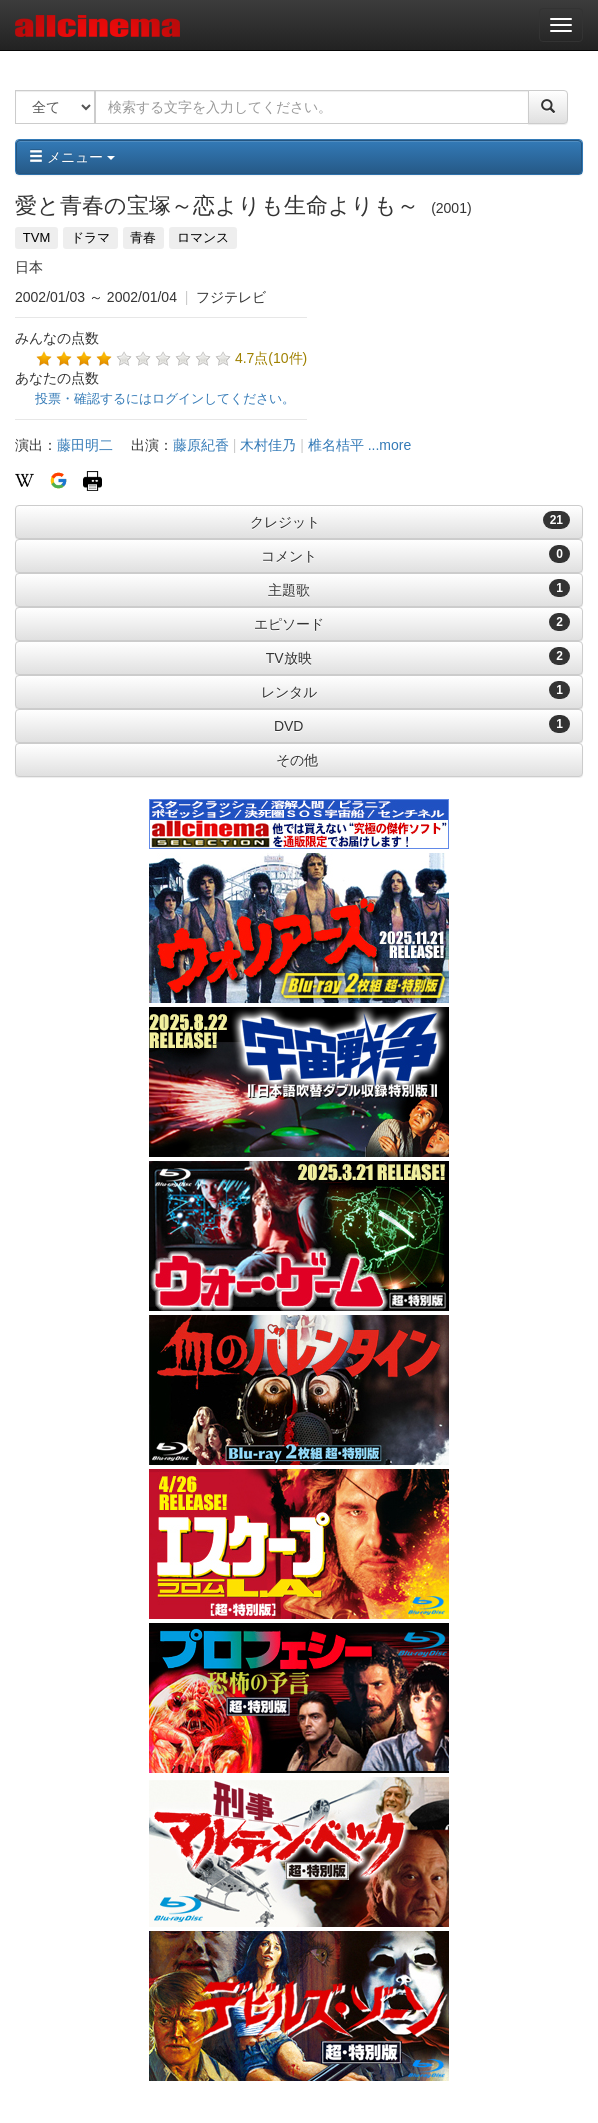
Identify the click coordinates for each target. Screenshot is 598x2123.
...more (390, 445)
